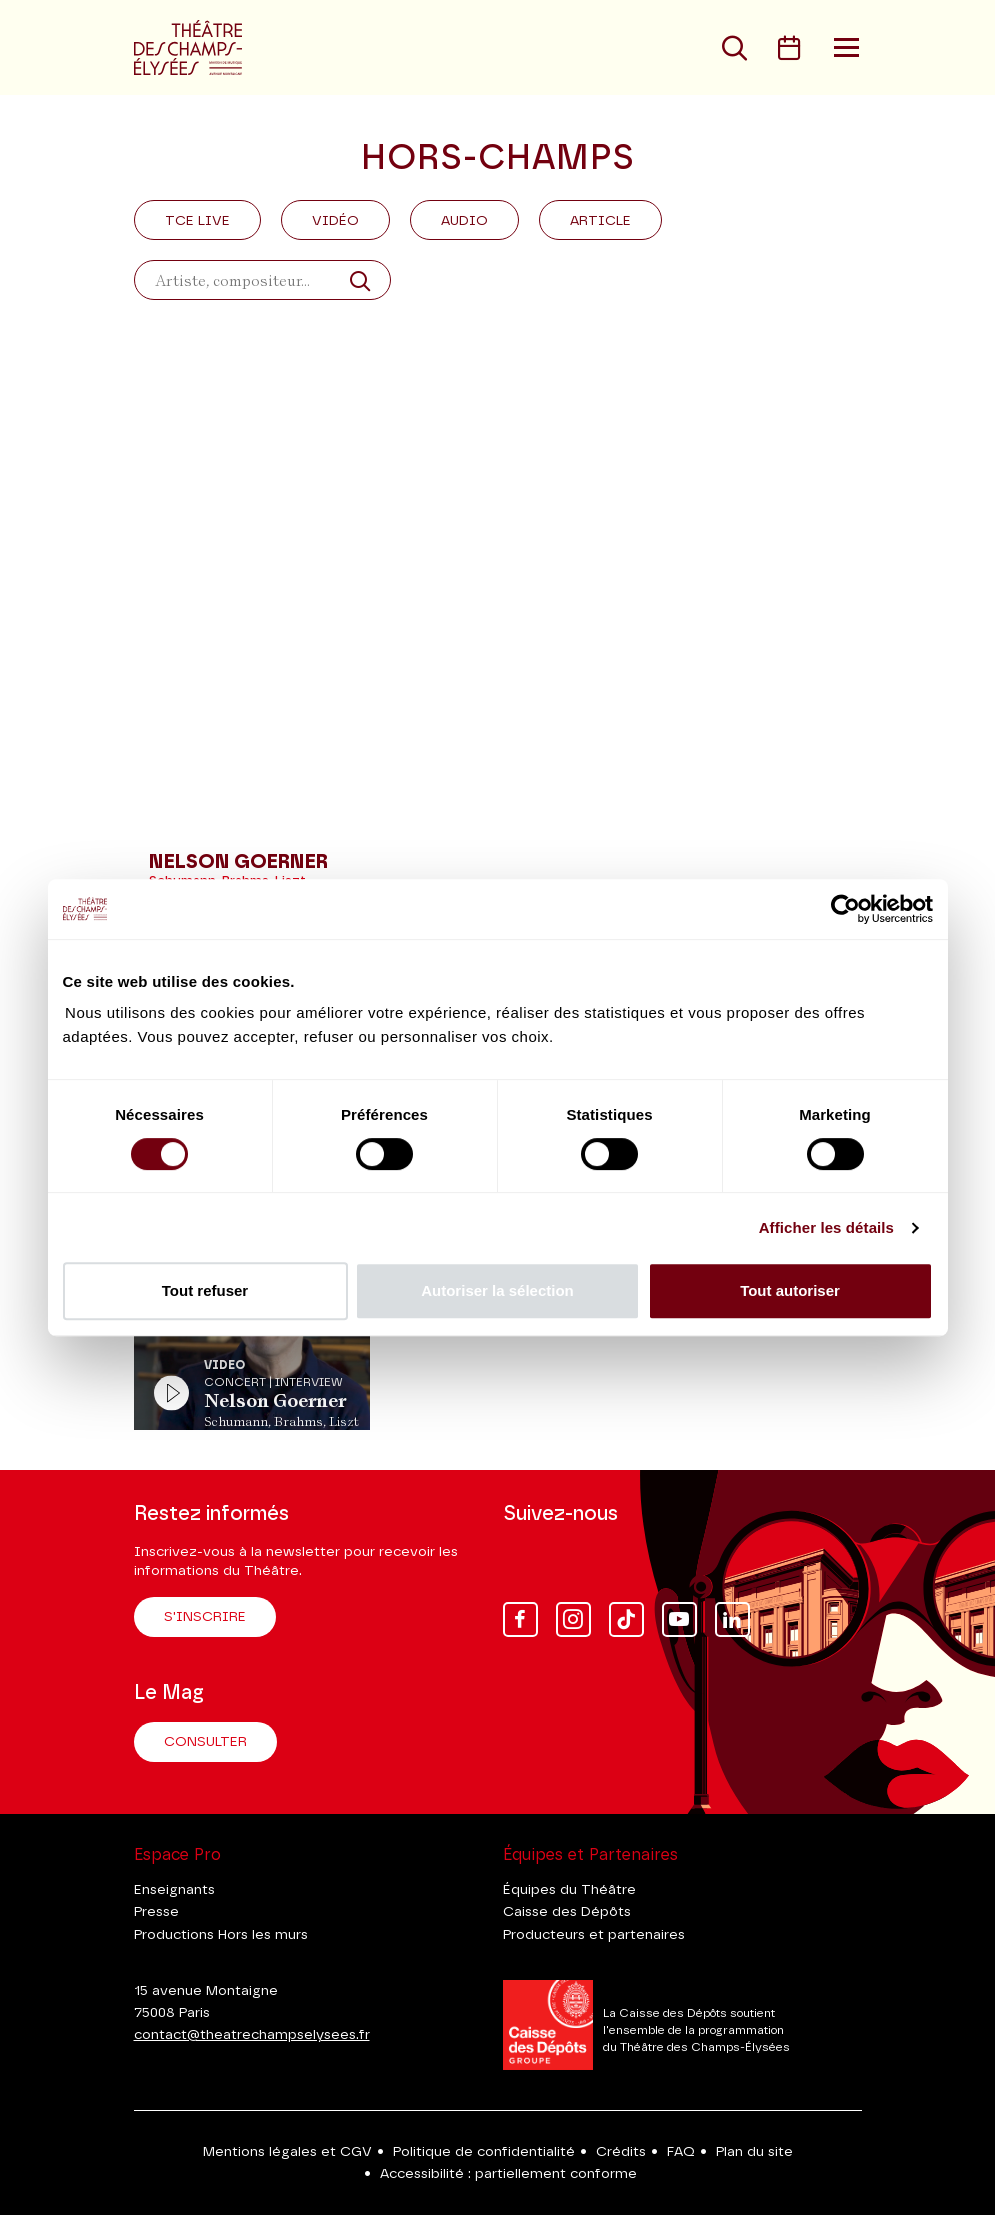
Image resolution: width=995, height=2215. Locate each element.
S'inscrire (205, 1617)
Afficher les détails (826, 1227)
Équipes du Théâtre (569, 1890)
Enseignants (174, 1890)
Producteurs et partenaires (594, 1935)
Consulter (205, 1742)
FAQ (681, 2152)
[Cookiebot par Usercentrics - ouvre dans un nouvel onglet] (845, 909)
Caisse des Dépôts (567, 1912)
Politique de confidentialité (484, 2152)
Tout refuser (205, 1290)
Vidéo (335, 221)
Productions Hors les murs (221, 1935)
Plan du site (754, 2152)
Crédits (621, 2152)
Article (600, 221)
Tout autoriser (790, 1290)
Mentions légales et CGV (287, 2152)
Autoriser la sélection (497, 1290)
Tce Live (197, 221)
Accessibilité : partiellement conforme (508, 2174)
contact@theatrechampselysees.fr (252, 2035)
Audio (464, 221)
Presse (156, 1912)
